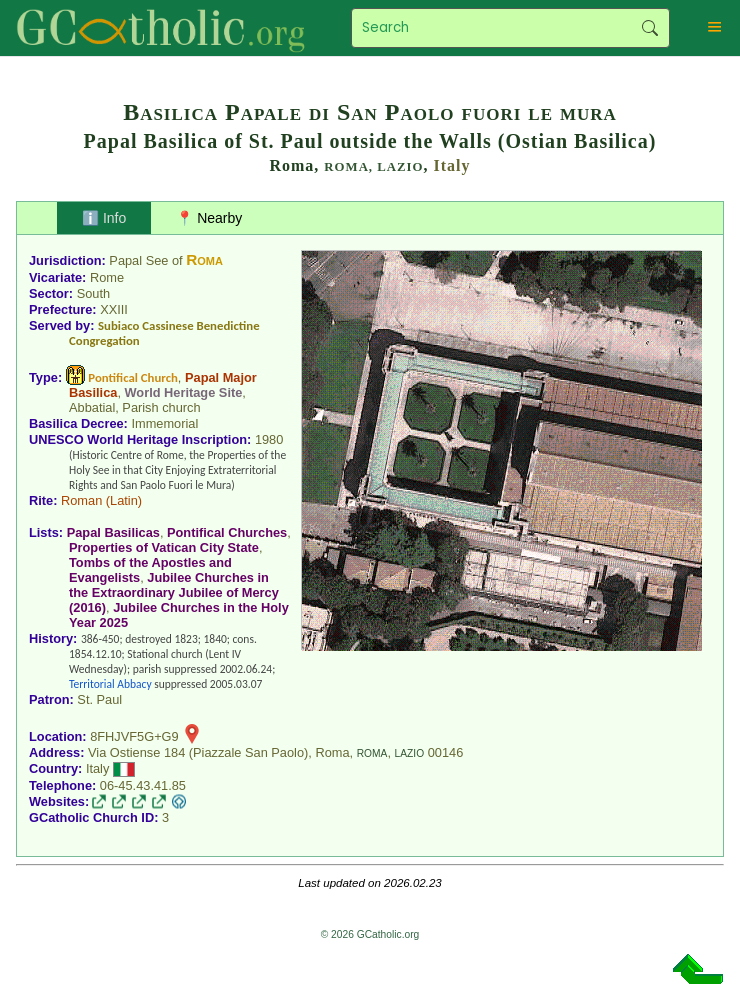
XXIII (114, 309)
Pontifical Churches (227, 532)
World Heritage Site (184, 392)
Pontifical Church (133, 377)
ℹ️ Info (104, 218)
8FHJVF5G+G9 (134, 736)
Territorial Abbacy (110, 684)
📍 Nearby (209, 218)
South (93, 293)
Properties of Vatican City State (164, 547)
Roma (204, 259)
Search (649, 28)
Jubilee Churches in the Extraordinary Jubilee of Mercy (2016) (174, 592)
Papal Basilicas (113, 532)
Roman (81, 500)
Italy (452, 165)
